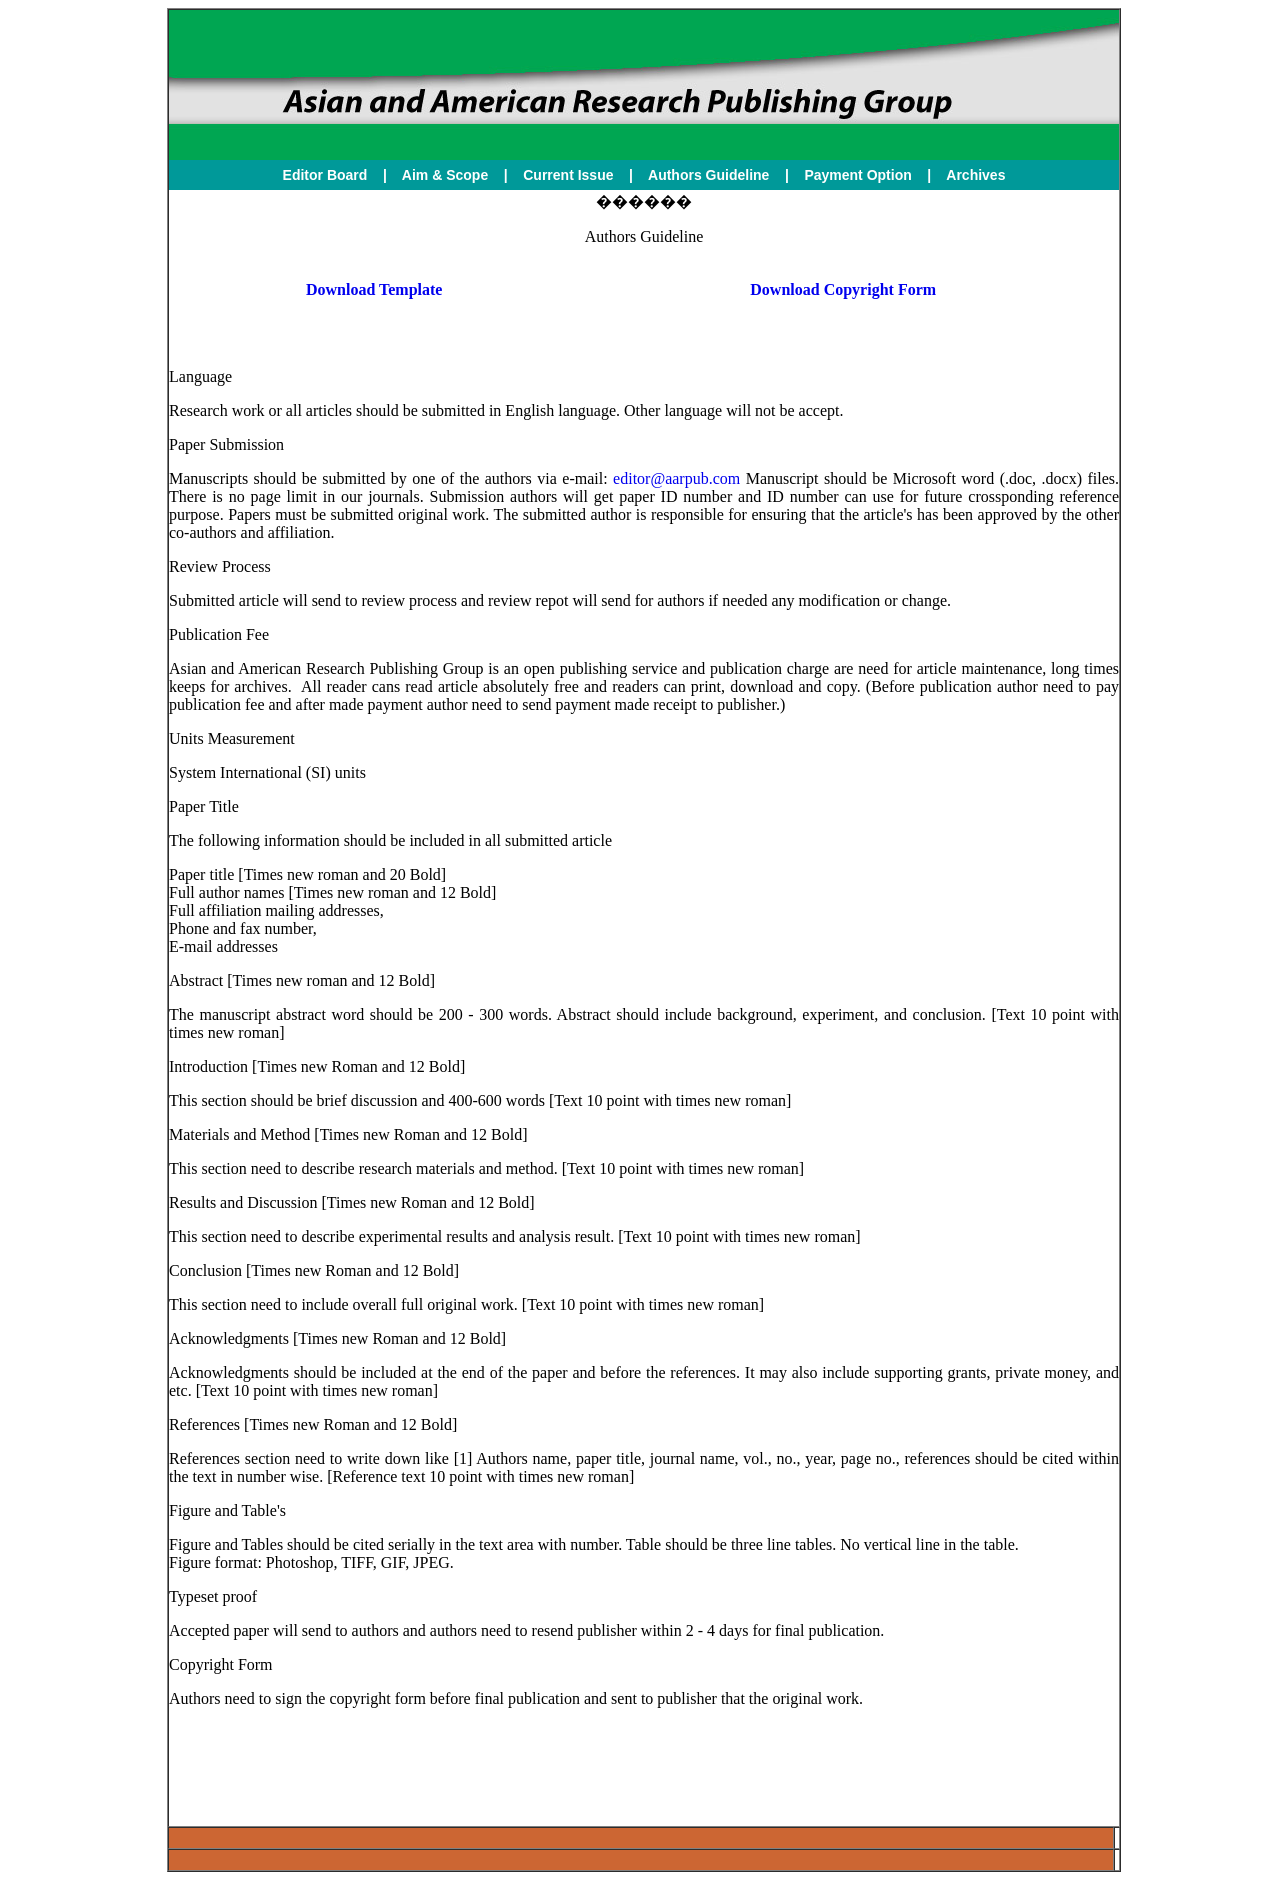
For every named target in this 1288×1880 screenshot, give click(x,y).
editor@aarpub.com (676, 478)
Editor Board (325, 175)
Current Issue (570, 175)
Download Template (374, 289)
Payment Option (857, 175)
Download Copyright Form (843, 289)
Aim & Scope (445, 175)
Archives (975, 175)
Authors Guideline (708, 175)
